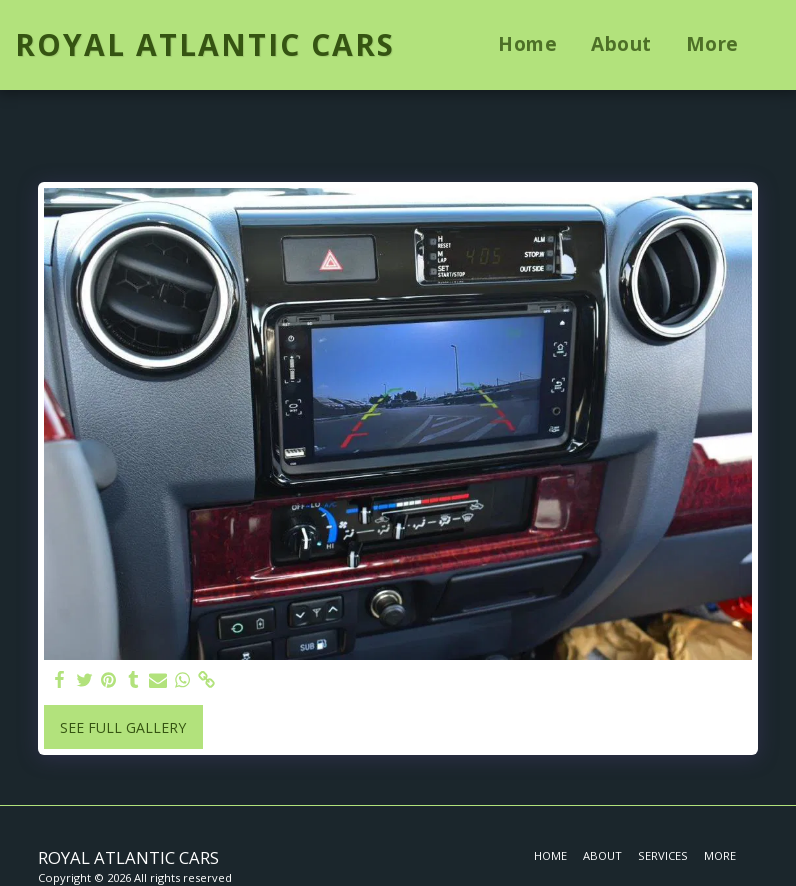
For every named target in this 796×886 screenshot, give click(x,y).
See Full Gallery (123, 727)
